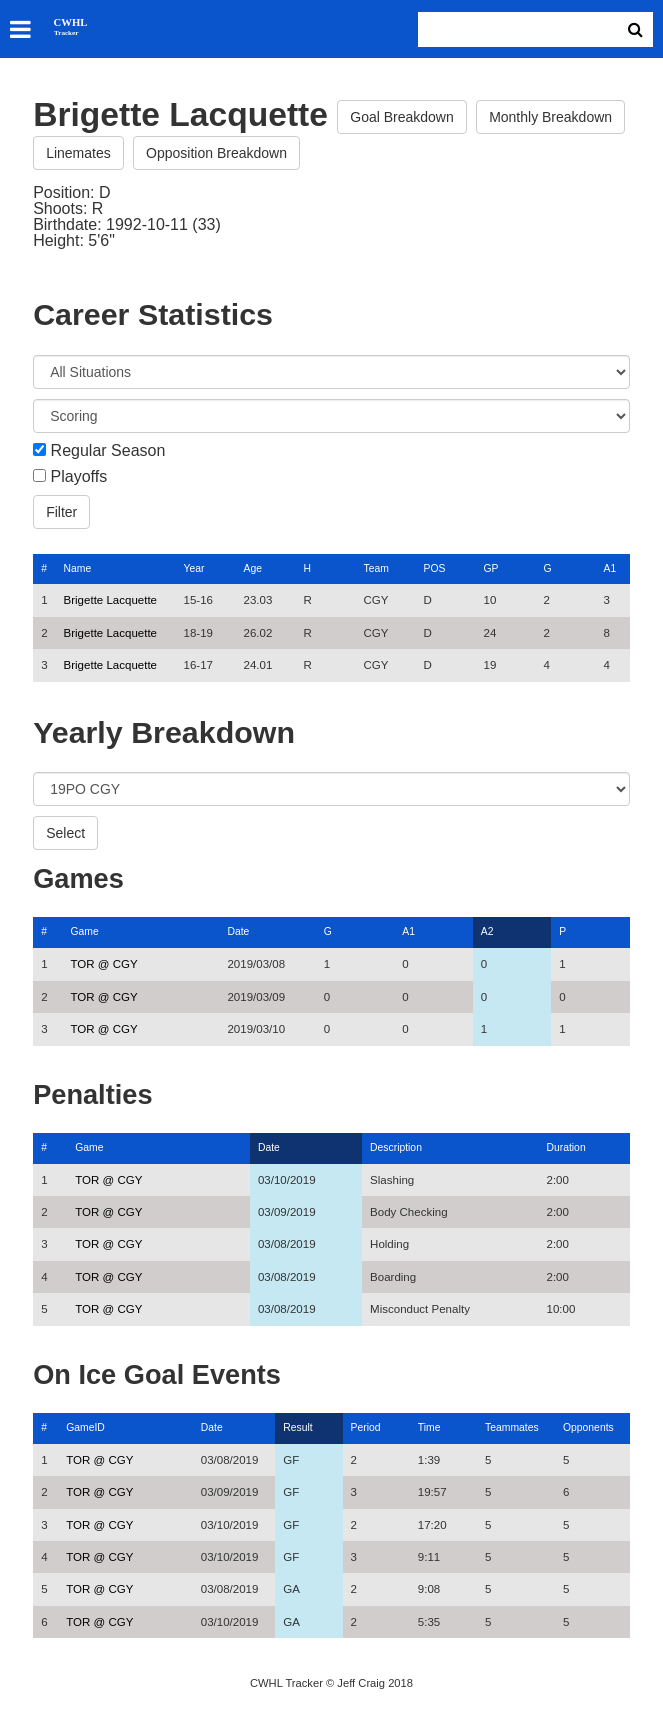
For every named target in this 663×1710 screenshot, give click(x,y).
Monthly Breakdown (550, 117)
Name (78, 568)
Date (238, 931)
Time (429, 1427)
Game (84, 931)
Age (253, 568)
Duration (565, 1147)
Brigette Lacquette (110, 600)
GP (491, 568)
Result (297, 1427)
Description (396, 1147)
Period (366, 1427)
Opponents (588, 1427)
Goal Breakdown (402, 117)
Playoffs (79, 477)
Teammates (512, 1427)
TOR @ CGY (103, 964)
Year (194, 568)
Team (376, 568)
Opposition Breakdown (216, 153)
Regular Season (108, 451)
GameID (85, 1427)
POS (435, 568)
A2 (487, 931)
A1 (610, 568)
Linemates (78, 153)
